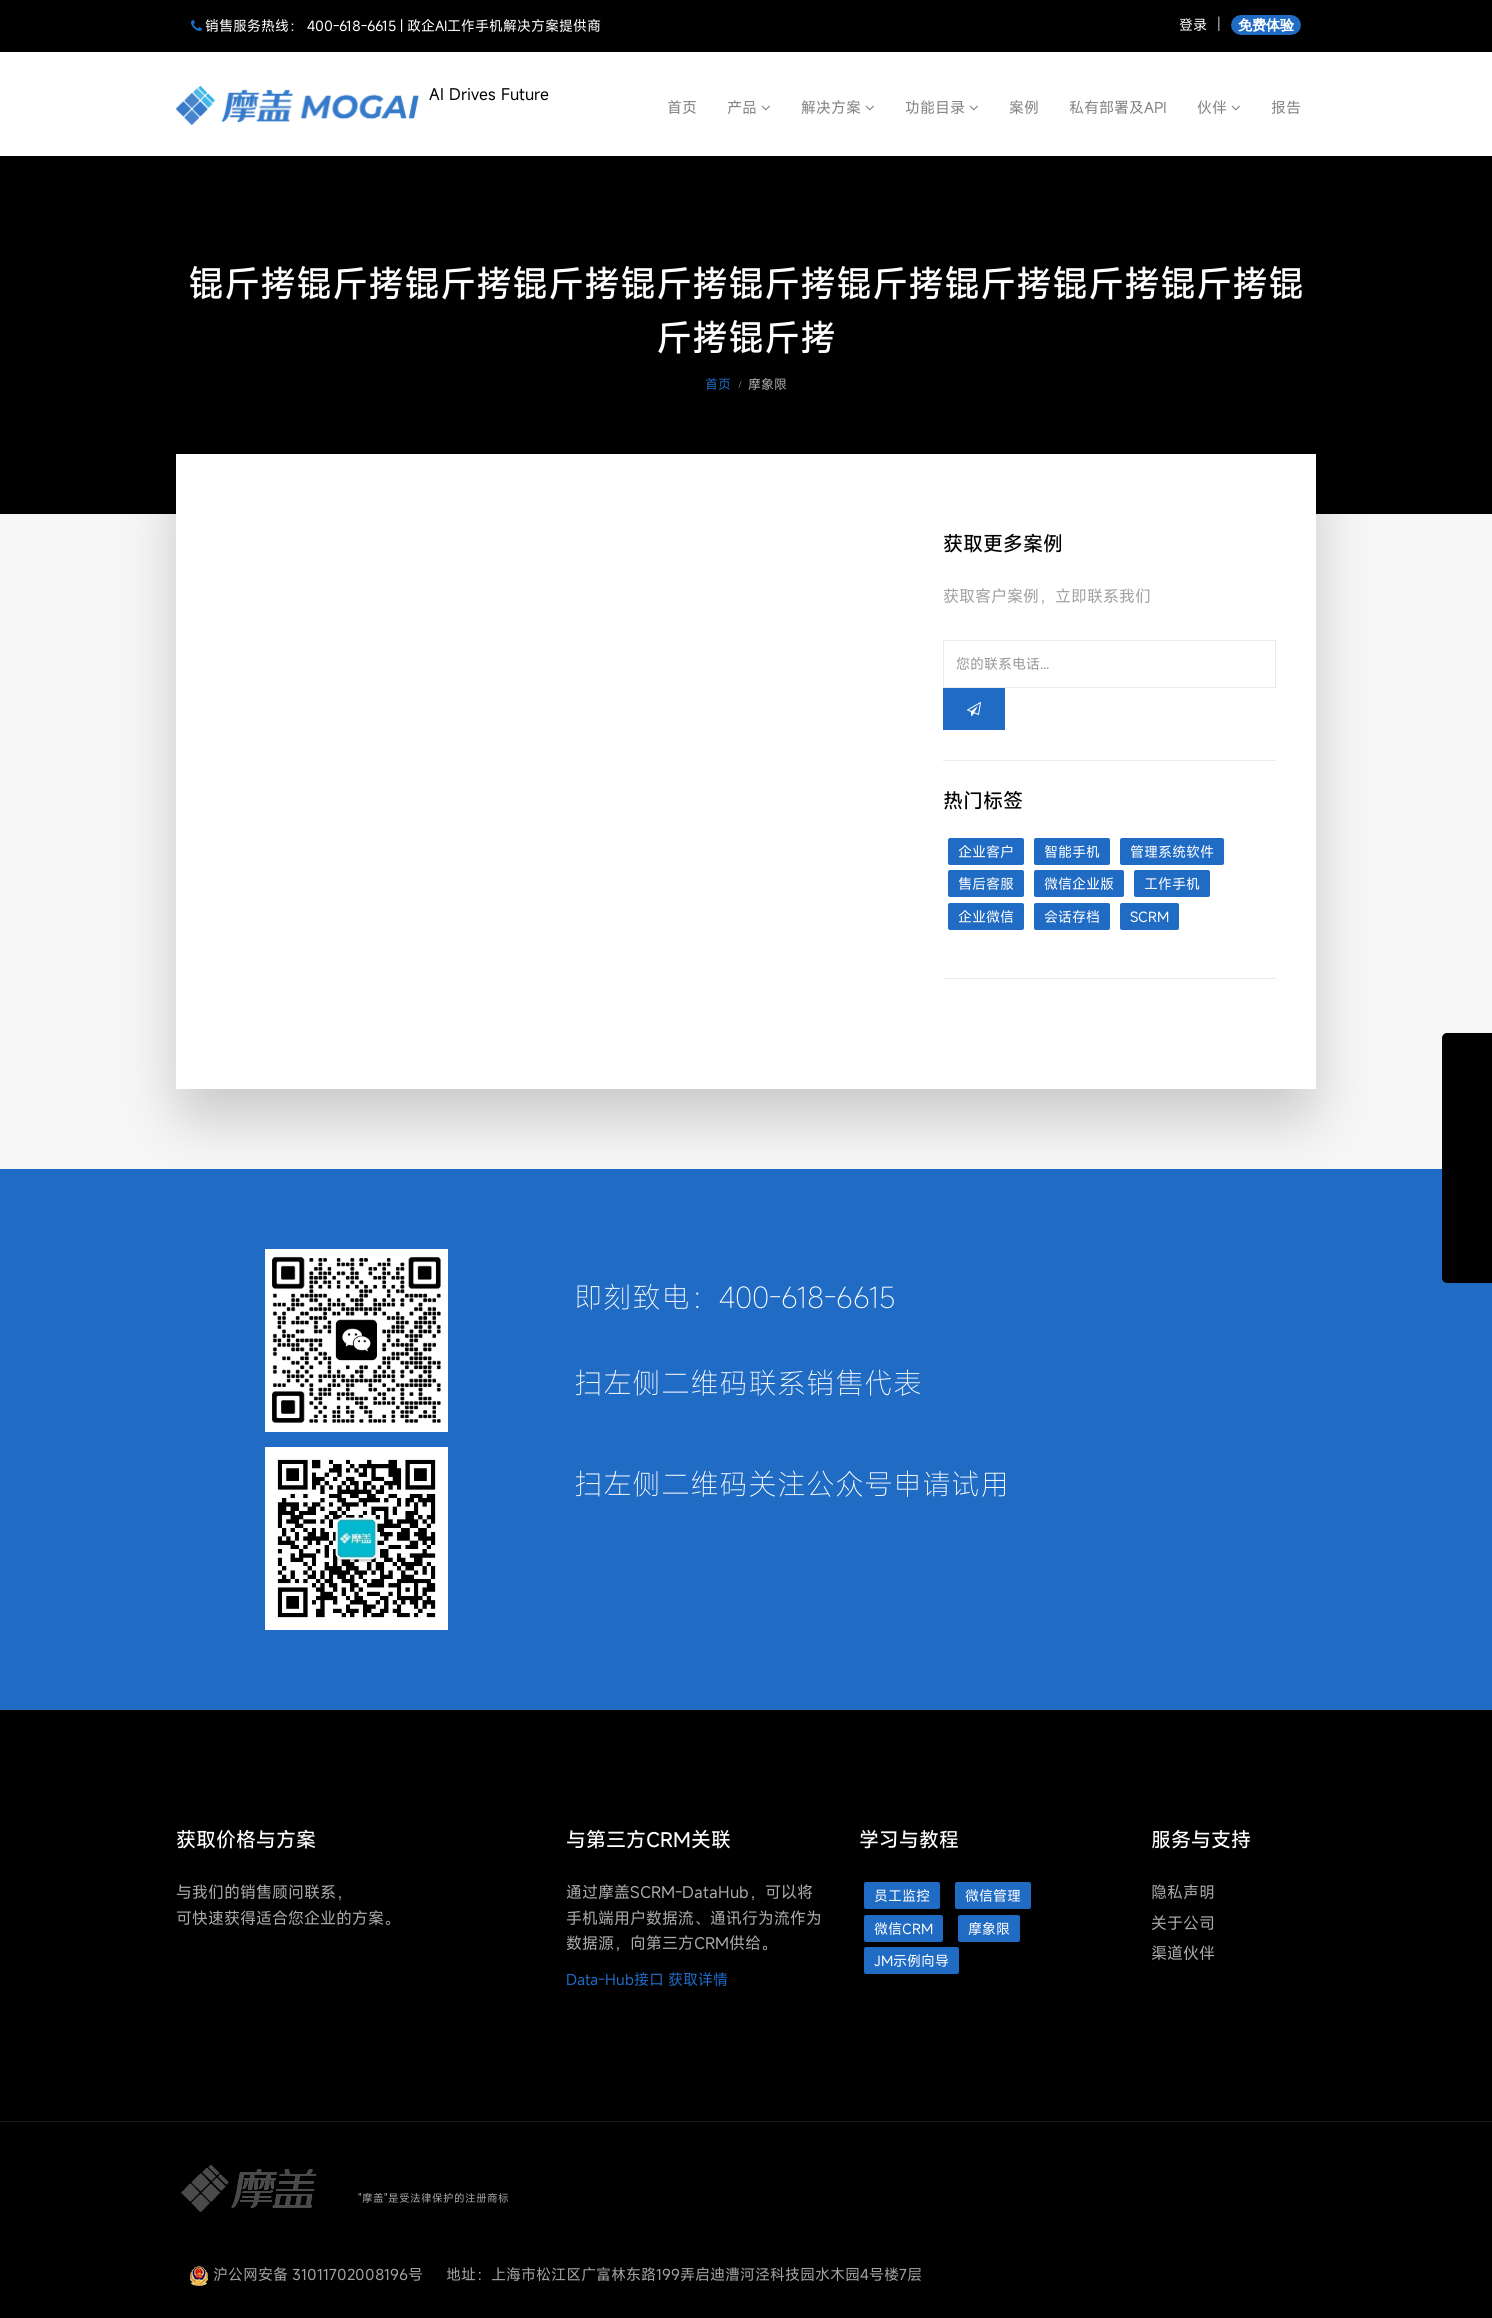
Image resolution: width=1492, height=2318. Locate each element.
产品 (749, 107)
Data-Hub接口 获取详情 (647, 1979)
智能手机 (1072, 851)
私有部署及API (1118, 107)
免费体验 (1266, 24)
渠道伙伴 (1183, 1953)
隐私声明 (1183, 1892)
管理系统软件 (1172, 851)
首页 (682, 107)
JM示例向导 (911, 1960)
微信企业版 (1079, 883)
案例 (1024, 107)
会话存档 (1072, 916)
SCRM (1149, 916)
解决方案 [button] (838, 107)
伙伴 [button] (1219, 107)
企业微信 (986, 916)
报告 (1286, 107)
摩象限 (989, 1928)
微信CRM (903, 1928)
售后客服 (986, 883)
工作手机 (1172, 883)
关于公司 (1183, 1923)
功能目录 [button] (942, 107)
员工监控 (902, 1895)
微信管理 (993, 1895)
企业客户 (986, 851)
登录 (1193, 24)
